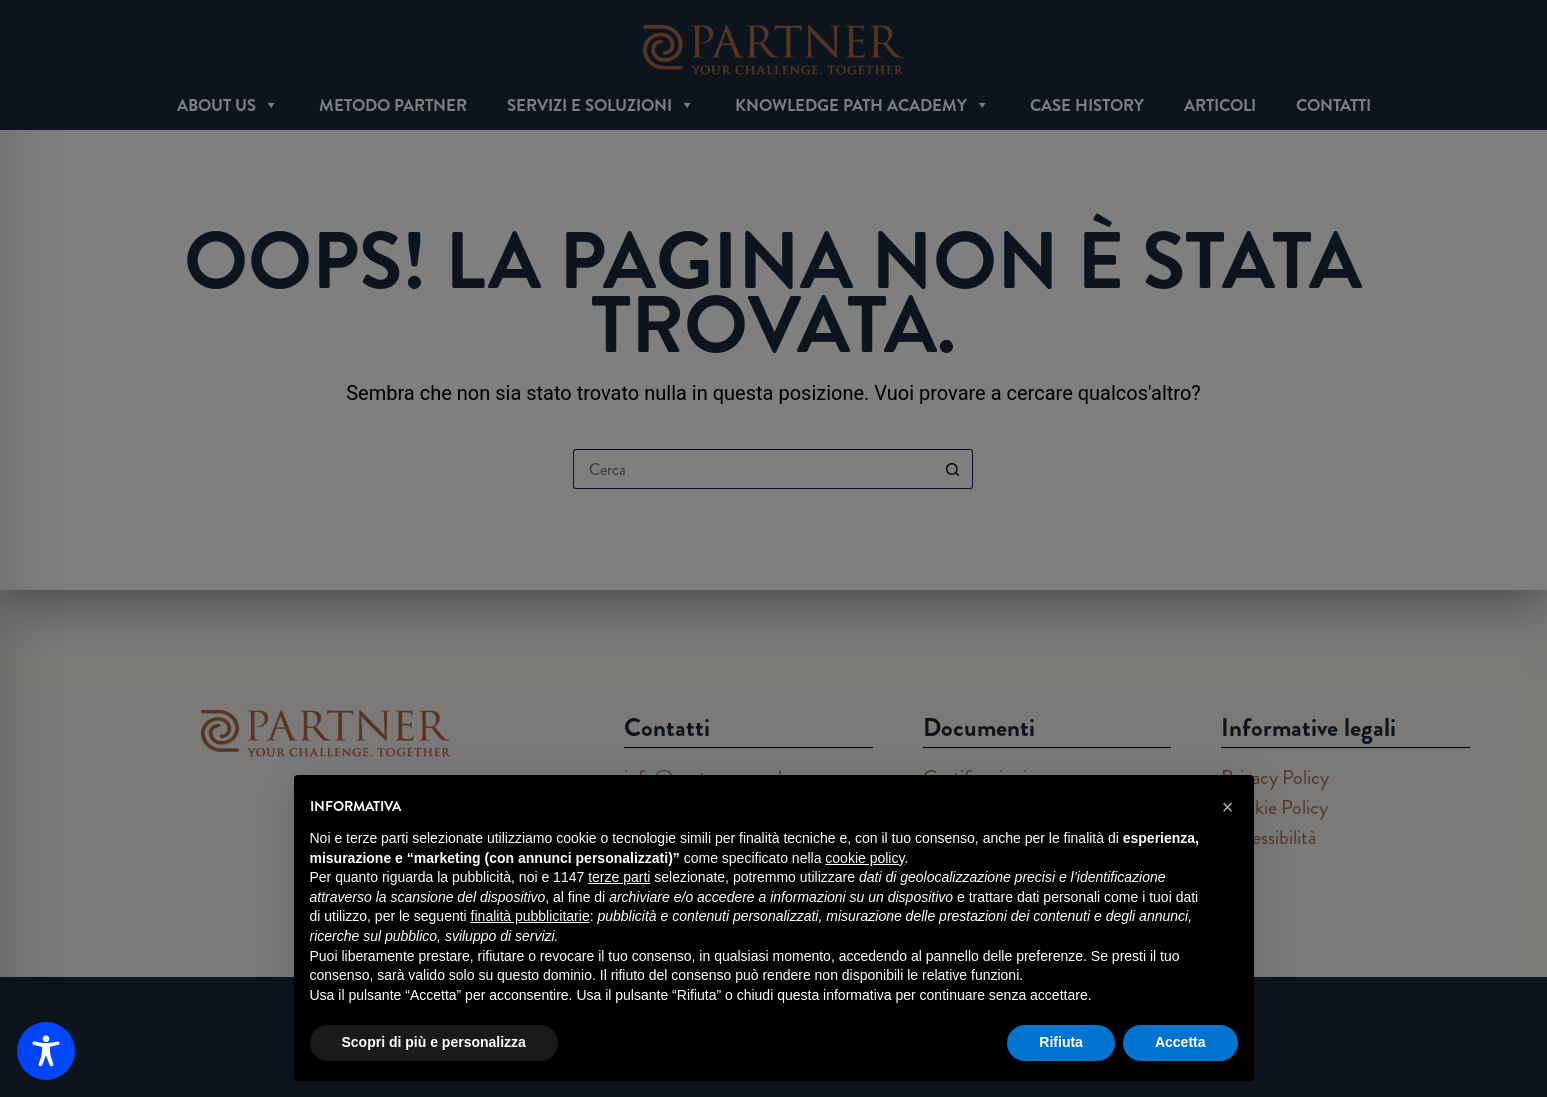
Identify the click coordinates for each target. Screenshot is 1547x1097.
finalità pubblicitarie (530, 916)
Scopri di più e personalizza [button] (434, 1042)
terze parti (619, 877)
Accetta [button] (1180, 1042)
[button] (1228, 807)
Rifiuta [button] (1061, 1042)
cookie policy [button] (864, 858)
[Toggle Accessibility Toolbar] (46, 1051)
